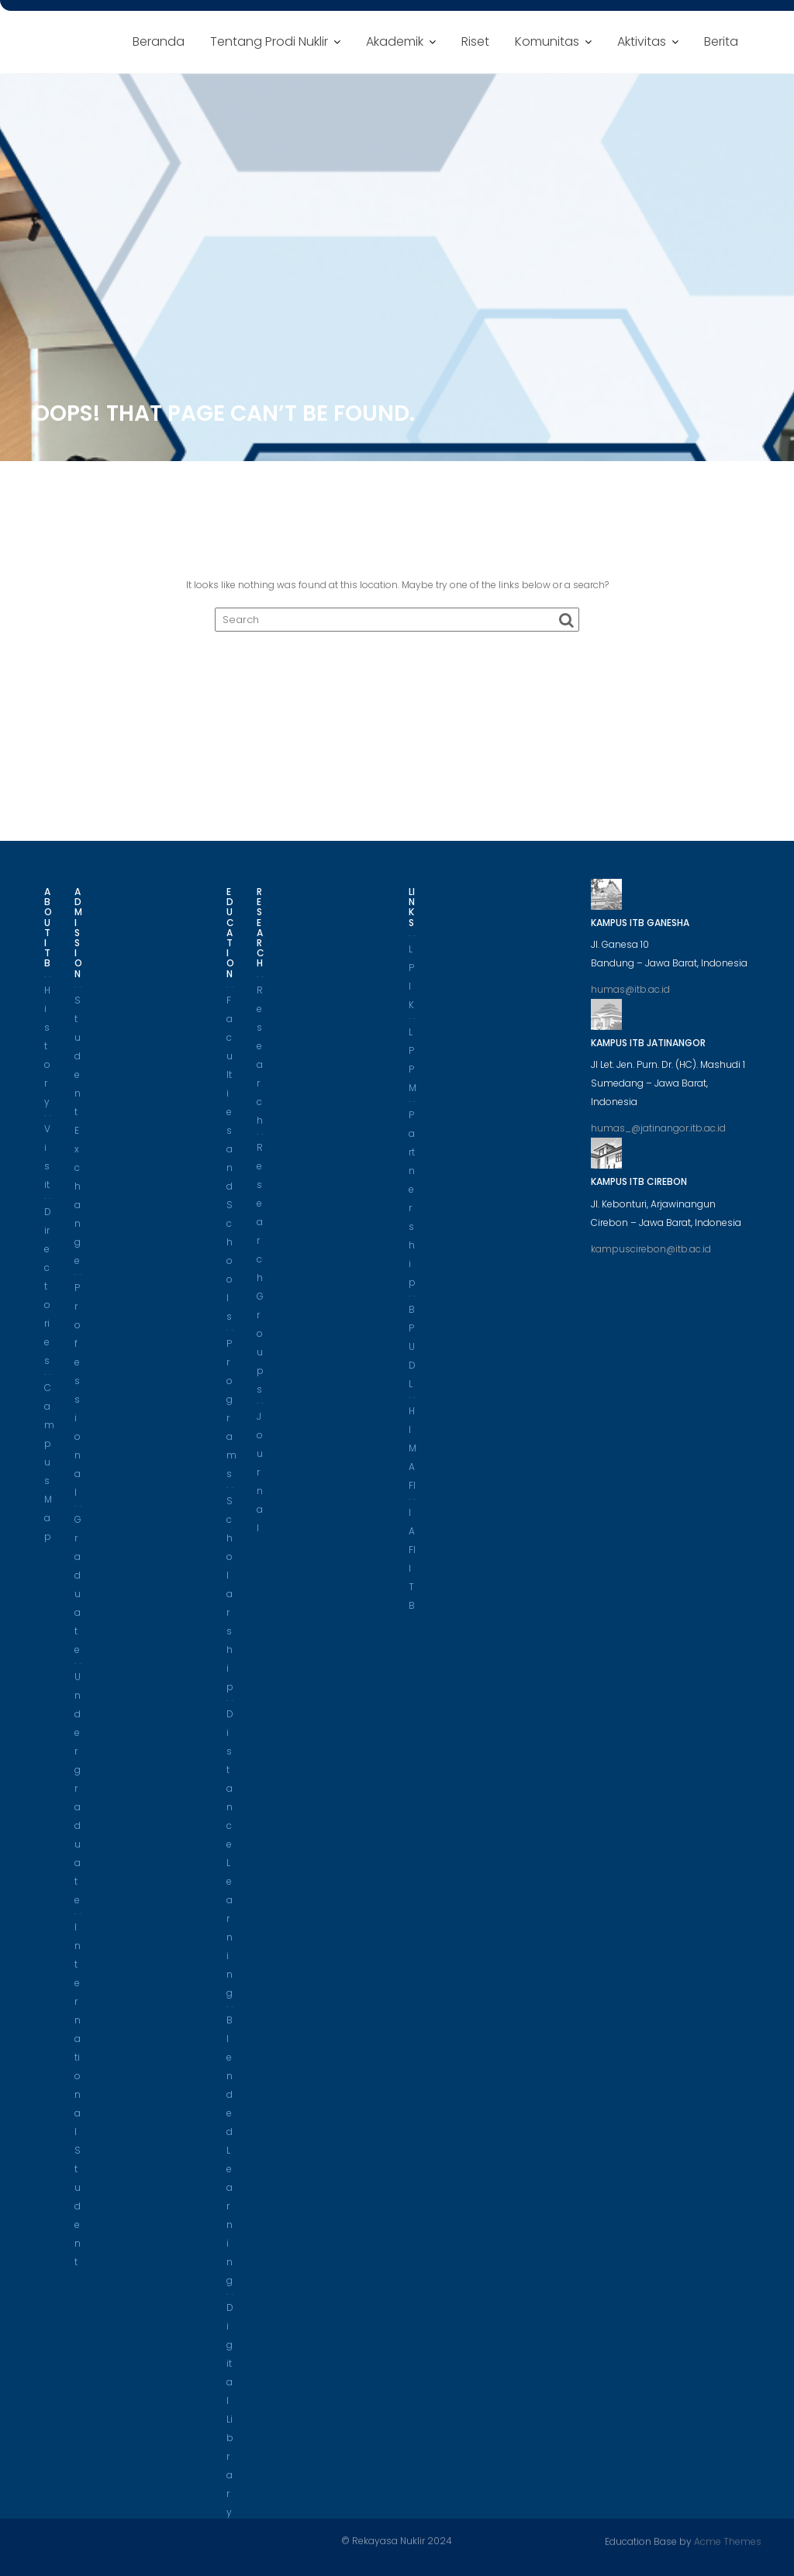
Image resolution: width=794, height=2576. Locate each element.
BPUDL (412, 1352)
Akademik (394, 41)
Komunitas (547, 41)
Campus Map (49, 1467)
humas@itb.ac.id (630, 995)
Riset (475, 41)
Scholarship (229, 1599)
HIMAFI (412, 1453)
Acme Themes (727, 2540)
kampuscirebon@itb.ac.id (651, 1254)
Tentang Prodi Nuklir (269, 41)
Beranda (159, 41)
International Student (77, 2100)
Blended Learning (229, 2155)
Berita (721, 41)
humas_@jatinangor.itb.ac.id (658, 1134)
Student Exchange (77, 1136)
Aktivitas (641, 41)
